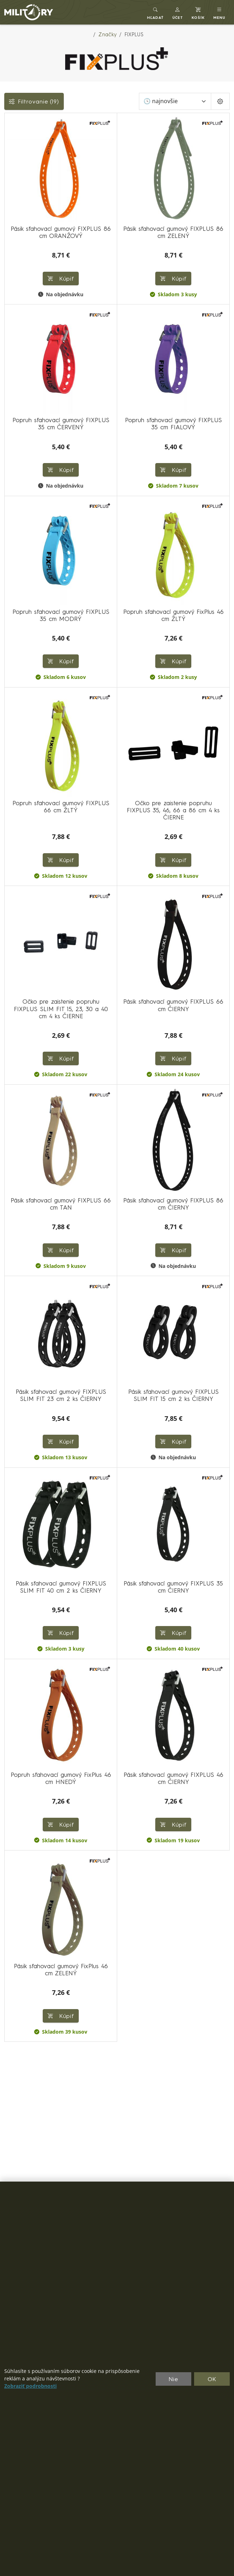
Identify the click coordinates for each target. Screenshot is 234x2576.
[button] (178, 12)
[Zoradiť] (175, 101)
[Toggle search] (155, 12)
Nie (173, 2379)
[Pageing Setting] (220, 101)
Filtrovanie (34, 101)
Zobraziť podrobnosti (30, 2386)
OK (212, 2379)
